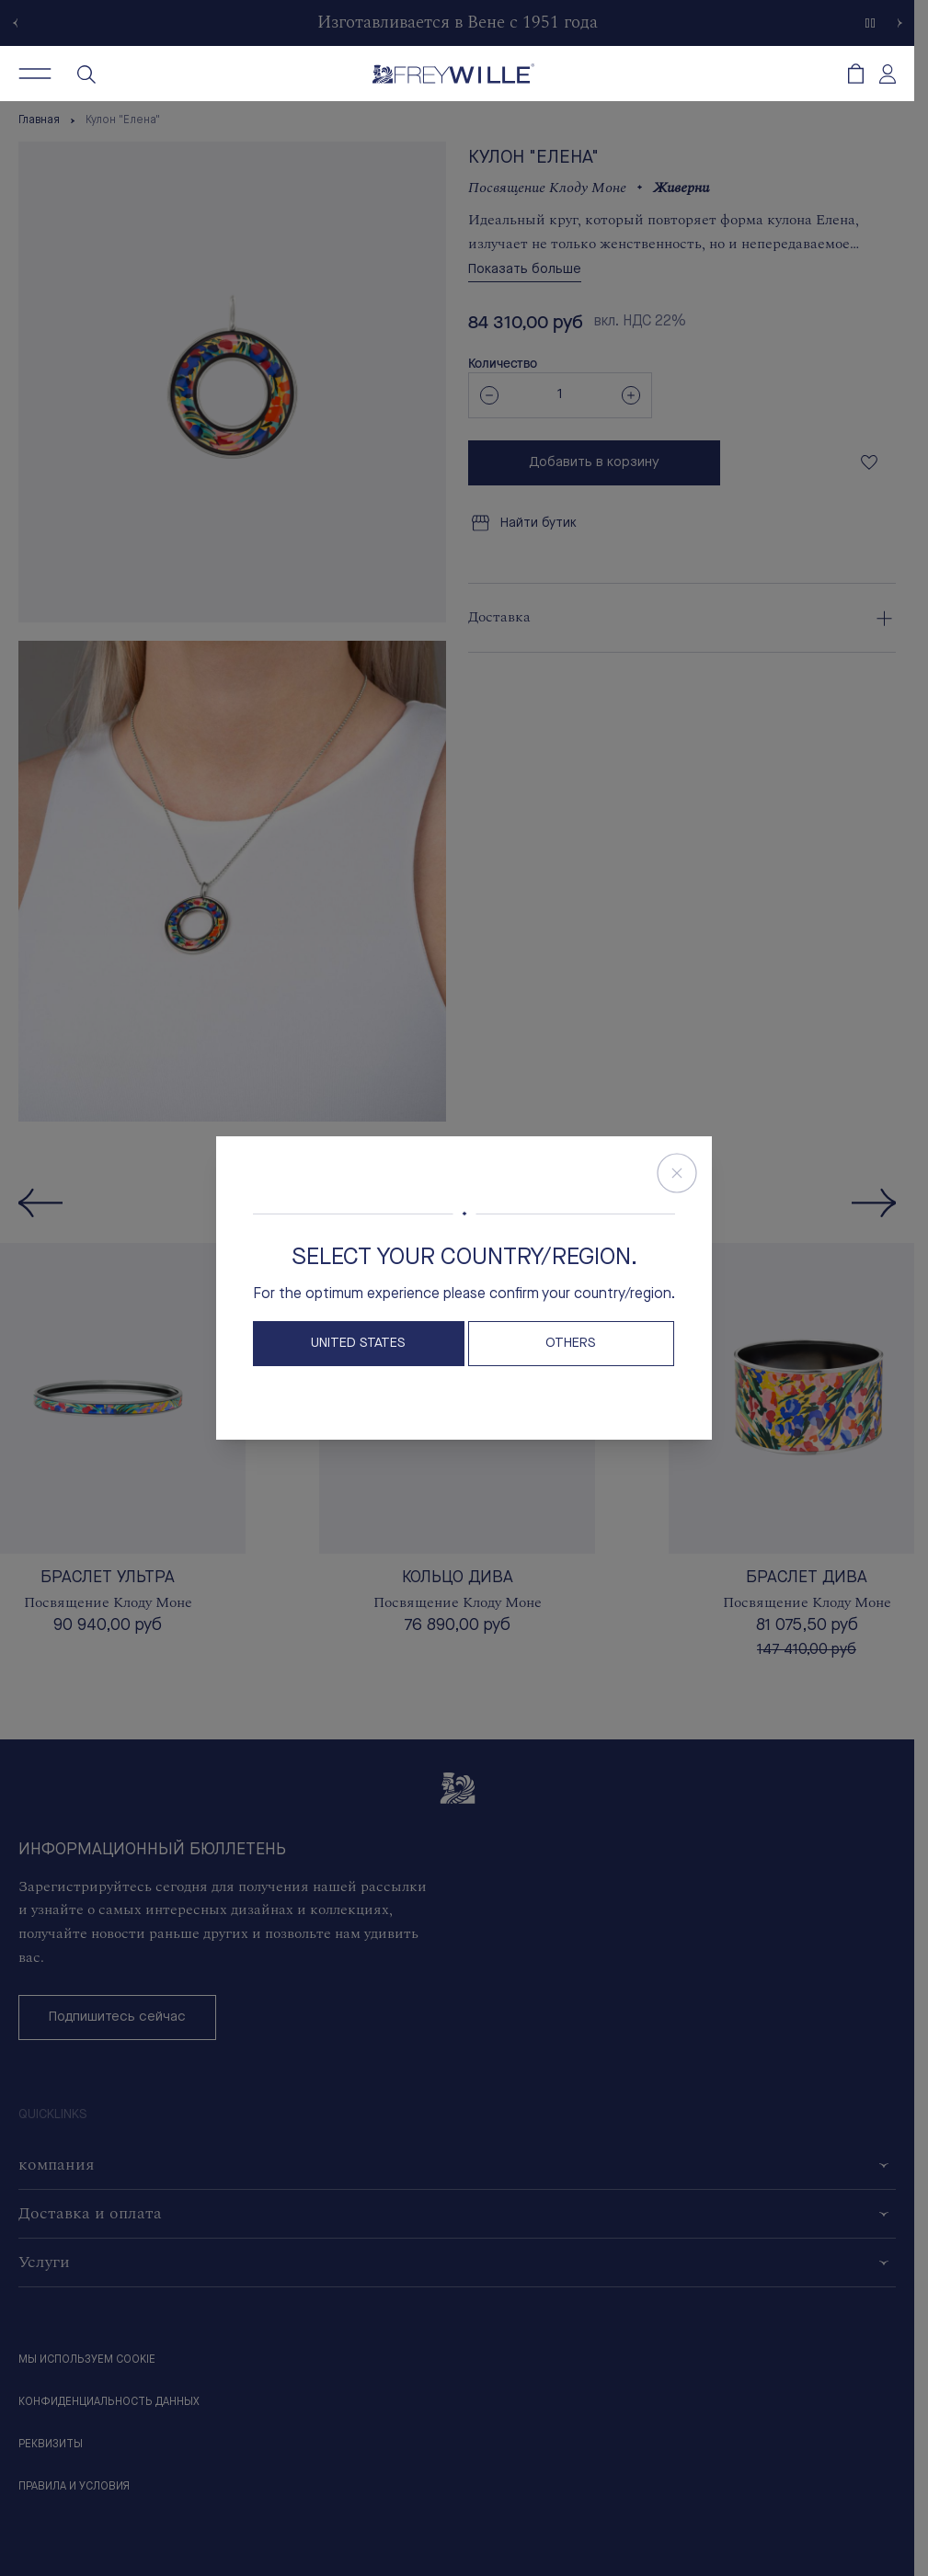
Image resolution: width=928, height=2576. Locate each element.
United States (358, 1344)
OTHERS (570, 1344)
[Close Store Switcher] (677, 1173)
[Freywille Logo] (453, 73)
